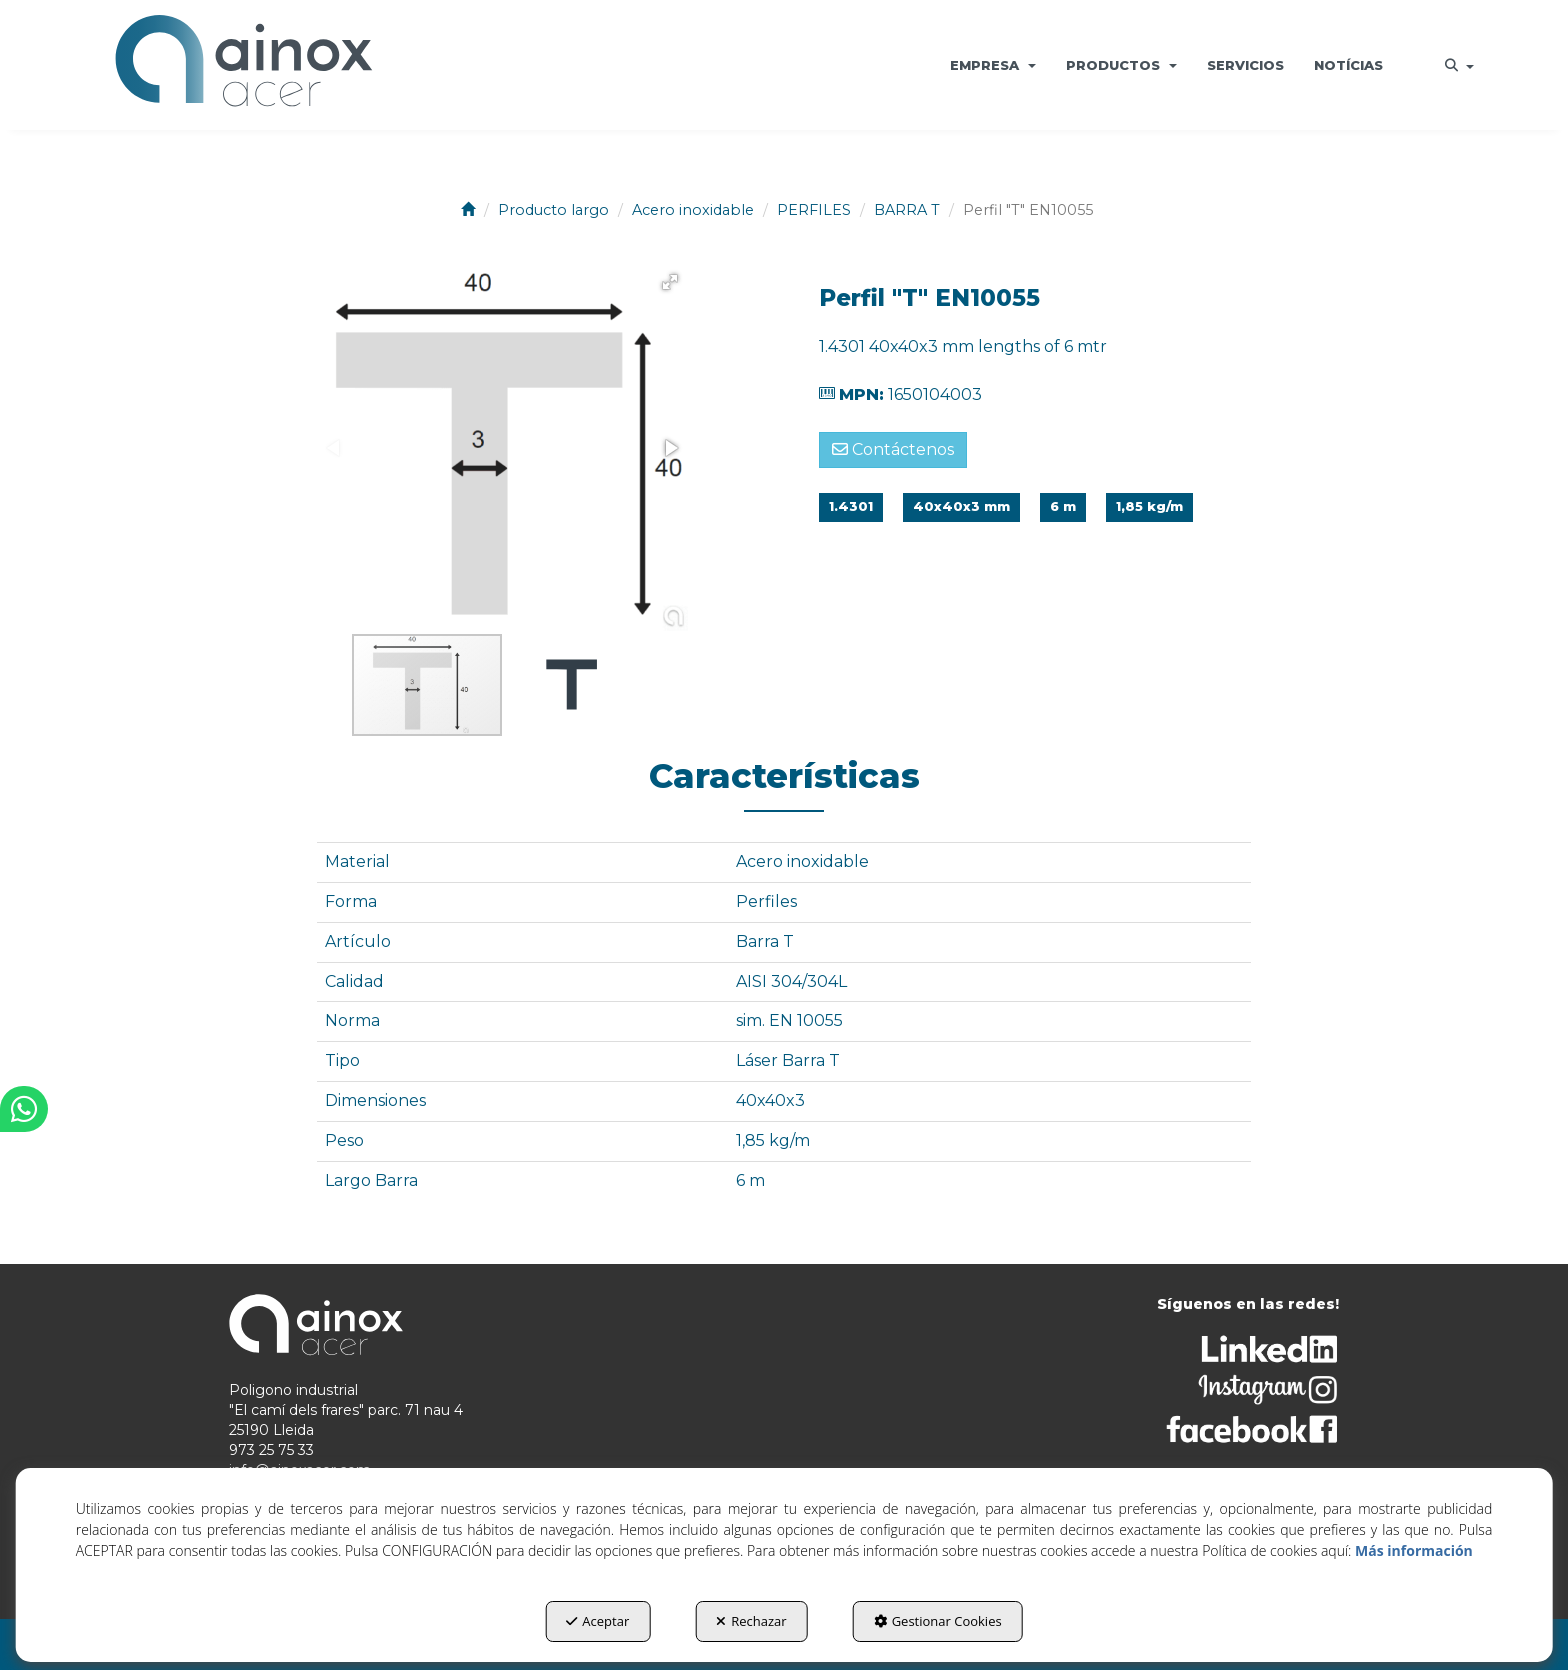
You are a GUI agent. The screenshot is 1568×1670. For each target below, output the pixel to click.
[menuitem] (993, 65)
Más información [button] (1414, 1550)
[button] (243, 65)
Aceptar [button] (597, 1621)
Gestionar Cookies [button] (938, 1621)
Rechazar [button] (751, 1621)
